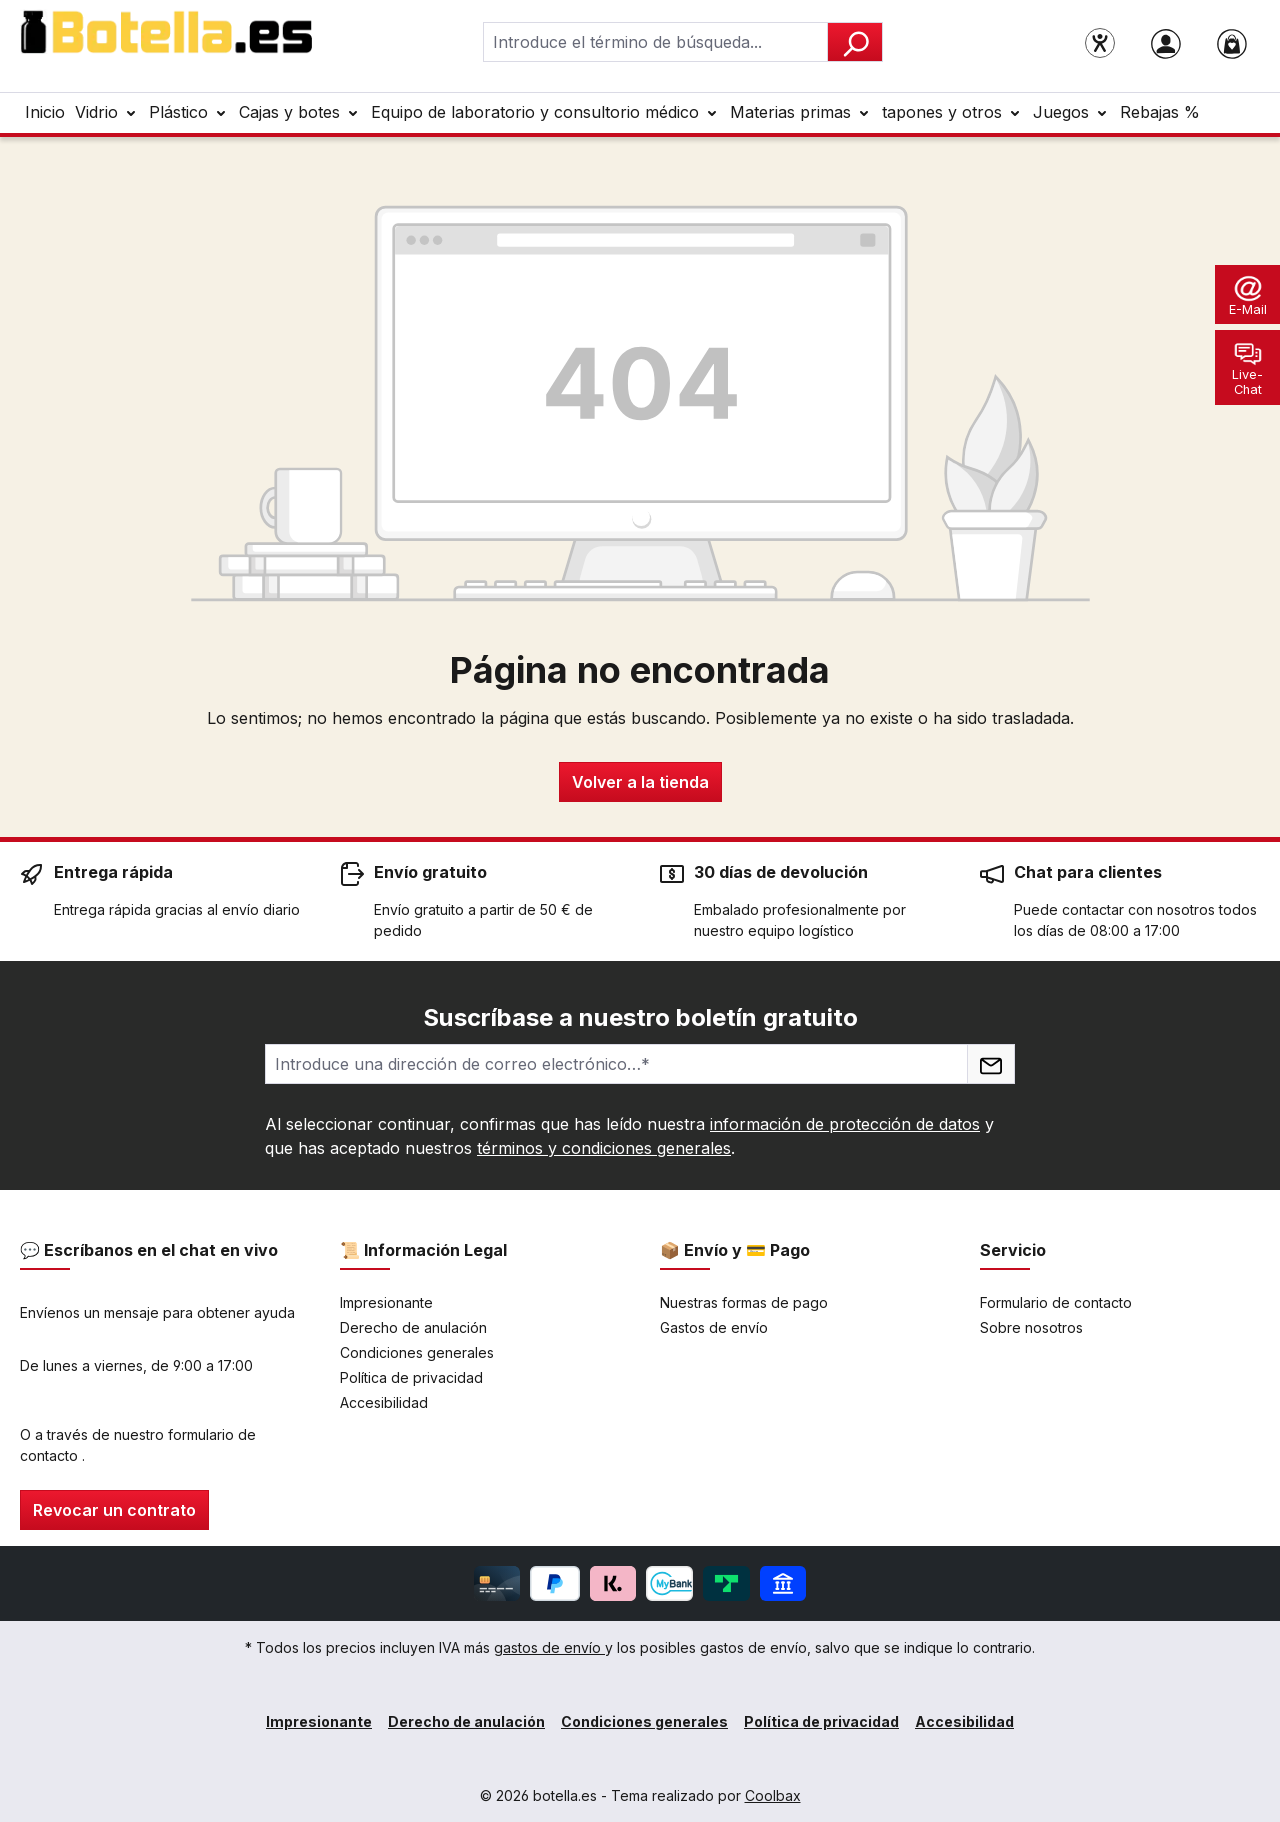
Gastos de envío (714, 1327)
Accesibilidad (384, 1402)
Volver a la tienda (640, 782)
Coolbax (773, 1795)
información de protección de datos (845, 1124)
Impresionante (386, 1302)
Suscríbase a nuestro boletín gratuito (640, 1017)
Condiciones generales (417, 1352)
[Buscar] (855, 42)
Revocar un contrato (114, 1510)
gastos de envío (549, 1647)
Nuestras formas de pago (744, 1302)
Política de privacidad (411, 1377)
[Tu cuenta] (1166, 42)
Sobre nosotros (1031, 1327)
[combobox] (655, 42)
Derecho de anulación (413, 1327)
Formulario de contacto (1056, 1302)
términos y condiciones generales (604, 1148)
